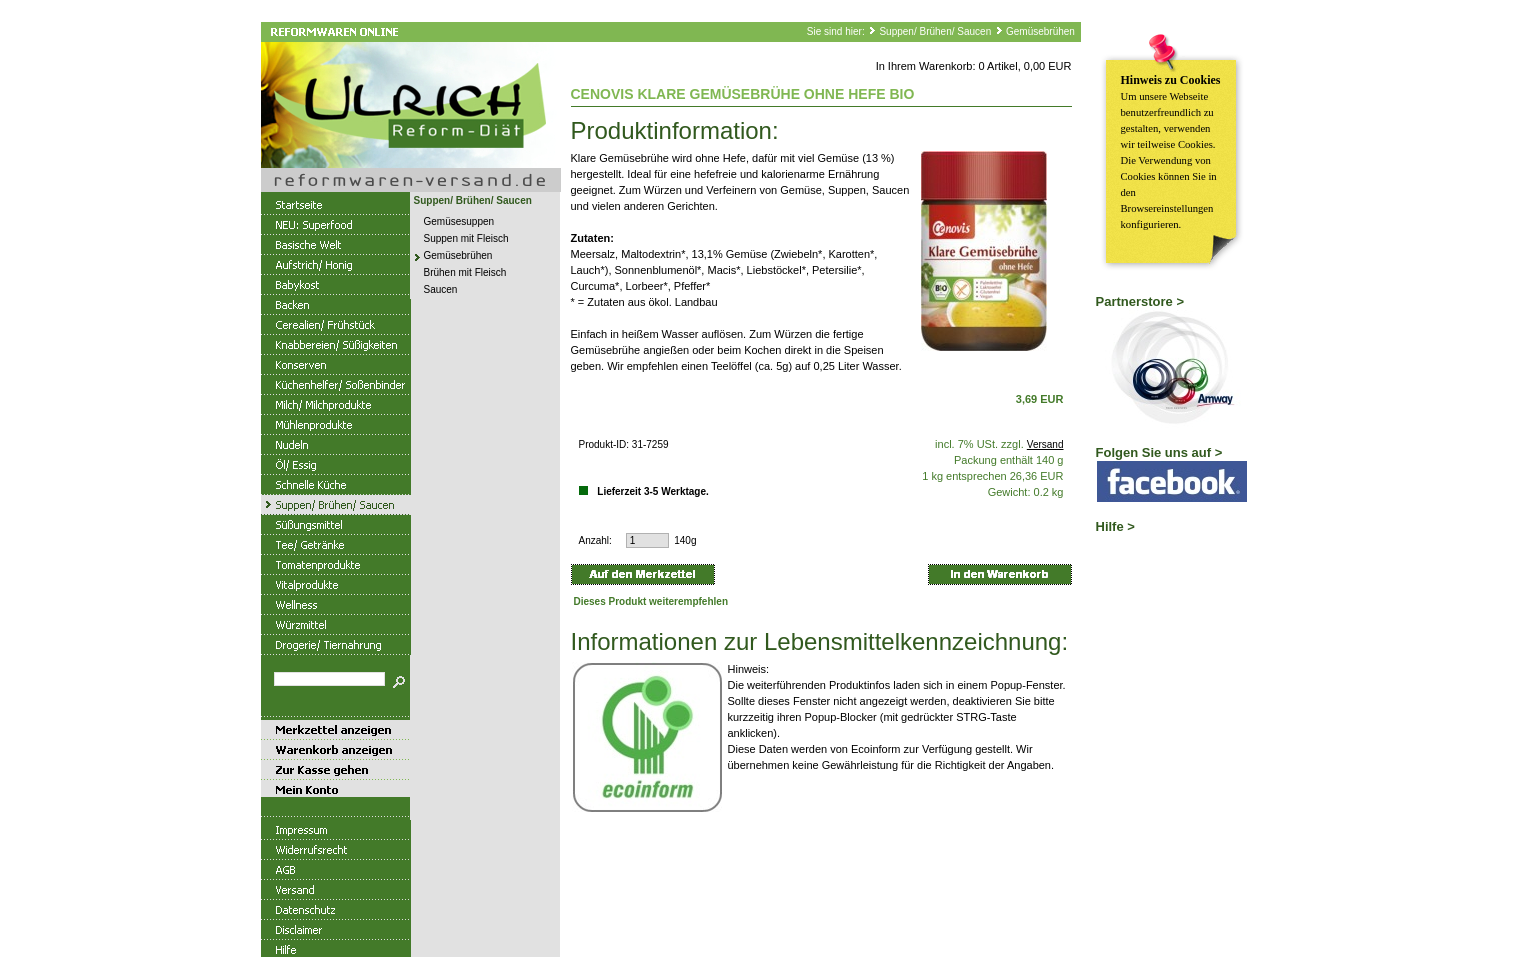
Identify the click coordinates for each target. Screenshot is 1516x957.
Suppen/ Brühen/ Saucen (935, 31)
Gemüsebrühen (1040, 31)
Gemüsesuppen (459, 221)
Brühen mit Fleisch (465, 272)
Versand (1045, 444)
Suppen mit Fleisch (466, 238)
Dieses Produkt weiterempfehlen (651, 601)
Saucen (441, 289)
